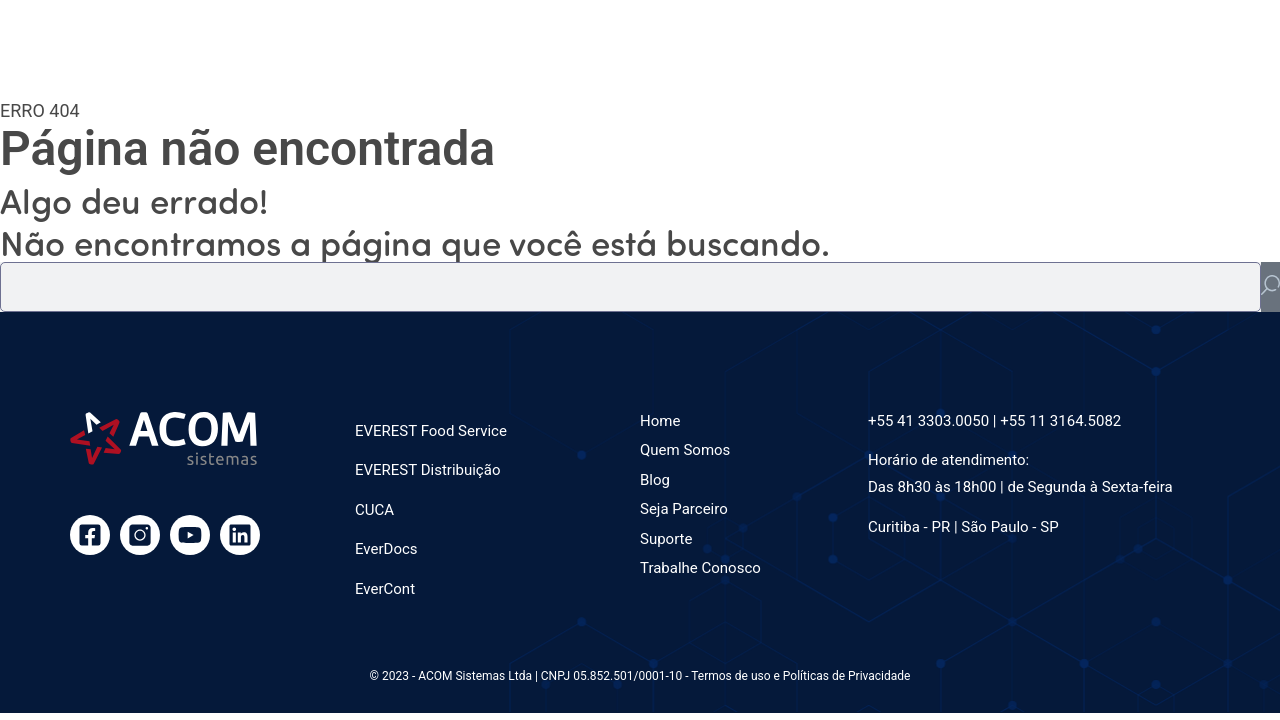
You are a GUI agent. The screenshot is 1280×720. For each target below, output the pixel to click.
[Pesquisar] (1270, 287)
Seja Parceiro (684, 509)
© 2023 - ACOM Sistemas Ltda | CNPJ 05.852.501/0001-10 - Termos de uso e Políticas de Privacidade (640, 676)
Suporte (666, 539)
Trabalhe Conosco (700, 568)
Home (660, 421)
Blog (655, 480)
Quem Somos (685, 450)
